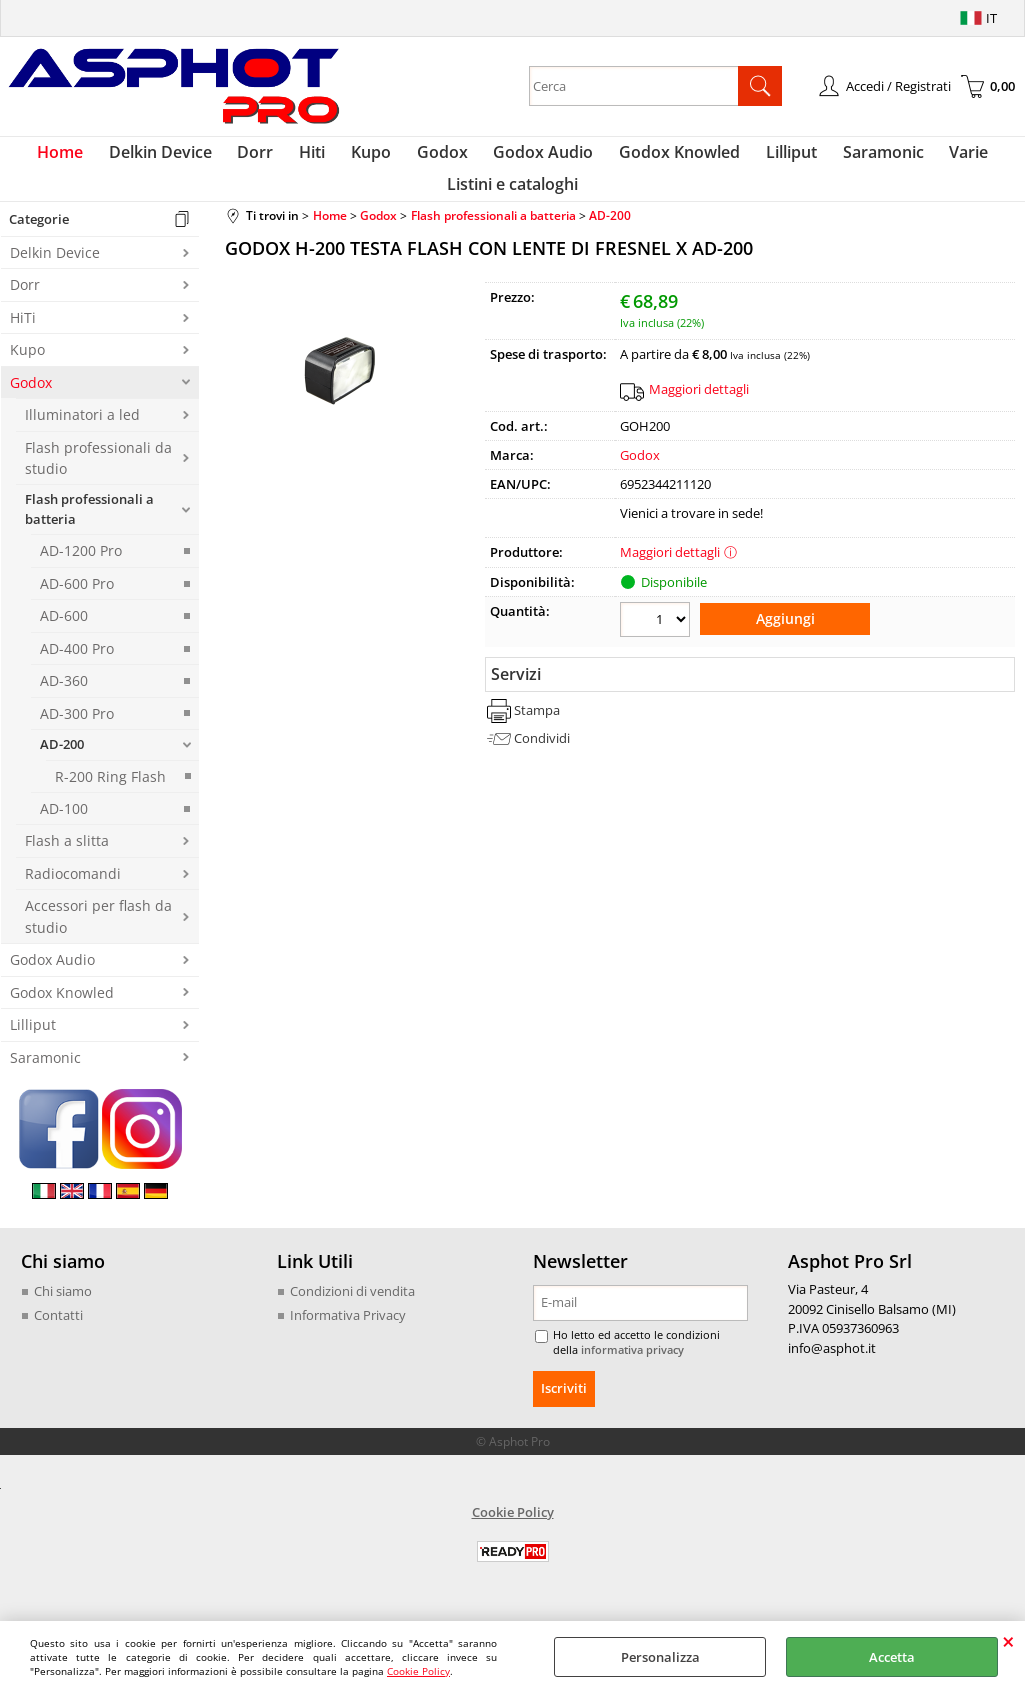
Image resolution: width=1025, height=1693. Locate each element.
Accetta (892, 1657)
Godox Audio (538, 158)
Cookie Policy (418, 1671)
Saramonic (860, 158)
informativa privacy (600, 1373)
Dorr (273, 158)
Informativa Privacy (348, 1338)
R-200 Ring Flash (110, 799)
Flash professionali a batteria (89, 533)
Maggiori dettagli (699, 412)
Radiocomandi (73, 896)
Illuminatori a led (82, 437)
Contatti (58, 1338)
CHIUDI (1008, 1641)
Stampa (537, 728)
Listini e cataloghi (512, 201)
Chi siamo (63, 1314)
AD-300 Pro (77, 736)
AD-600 (64, 638)
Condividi (542, 756)
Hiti (324, 158)
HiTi (23, 340)
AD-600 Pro (77, 606)
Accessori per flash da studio (98, 939)
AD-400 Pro (77, 671)
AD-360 (64, 703)
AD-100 (64, 831)
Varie (940, 158)
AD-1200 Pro (81, 574)
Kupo (377, 158)
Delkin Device (183, 158)
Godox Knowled (668, 158)
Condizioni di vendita (352, 1314)
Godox (442, 158)
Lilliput (774, 158)
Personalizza (660, 1657)
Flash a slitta (67, 864)
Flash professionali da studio (98, 481)
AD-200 (62, 767)
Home (89, 158)
